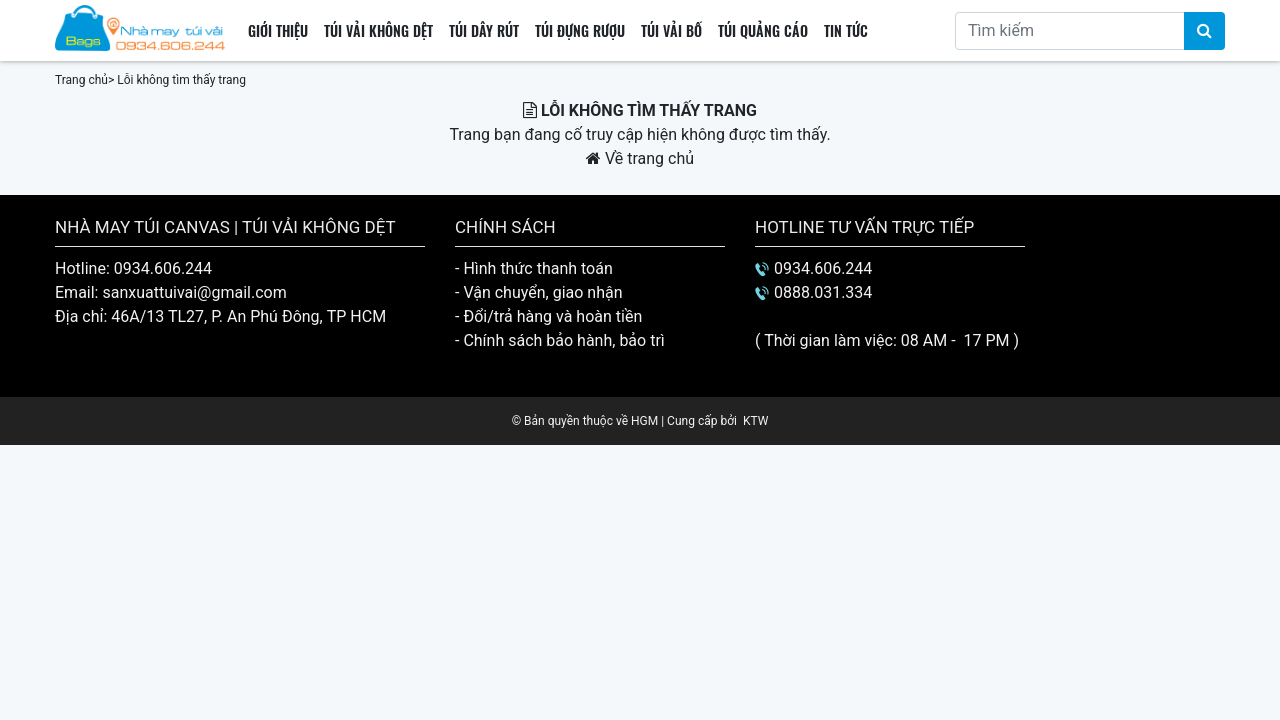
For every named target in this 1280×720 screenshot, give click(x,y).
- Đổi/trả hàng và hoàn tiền (548, 316)
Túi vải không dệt (378, 30)
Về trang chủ (640, 158)
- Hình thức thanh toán (534, 268)
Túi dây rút (484, 30)
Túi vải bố (671, 30)
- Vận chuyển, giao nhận (539, 292)
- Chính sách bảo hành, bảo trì (560, 340)
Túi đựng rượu (580, 30)
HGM (644, 421)
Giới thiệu (278, 30)
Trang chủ (81, 80)
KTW (755, 421)
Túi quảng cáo (763, 30)
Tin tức (846, 30)
